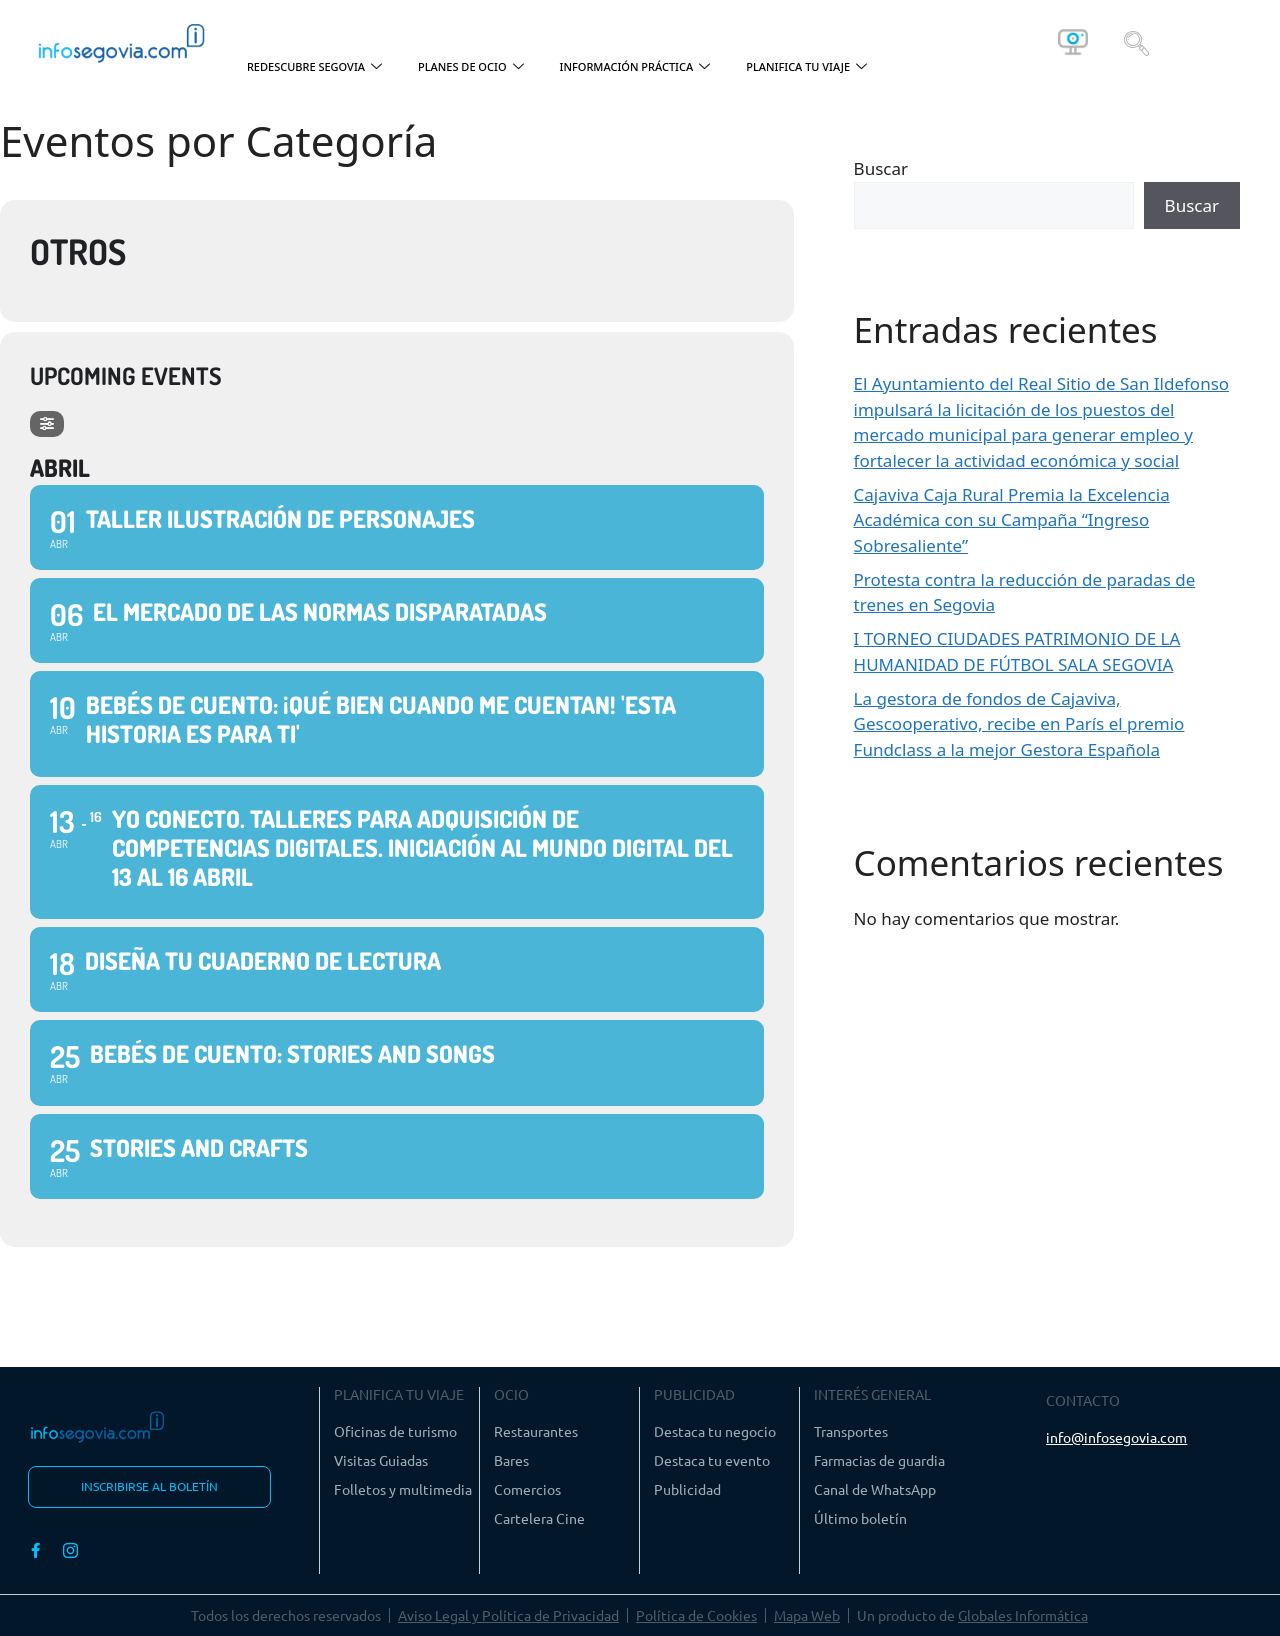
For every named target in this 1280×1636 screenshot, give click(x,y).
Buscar (881, 168)
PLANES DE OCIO (471, 67)
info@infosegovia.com (1116, 1437)
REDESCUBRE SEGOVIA (314, 67)
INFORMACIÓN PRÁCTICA (635, 67)
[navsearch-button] (1136, 42)
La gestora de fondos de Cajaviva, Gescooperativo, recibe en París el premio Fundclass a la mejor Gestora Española (1019, 724)
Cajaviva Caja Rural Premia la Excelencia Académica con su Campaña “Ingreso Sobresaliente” (1012, 520)
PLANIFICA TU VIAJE (806, 67)
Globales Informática (1023, 1615)
